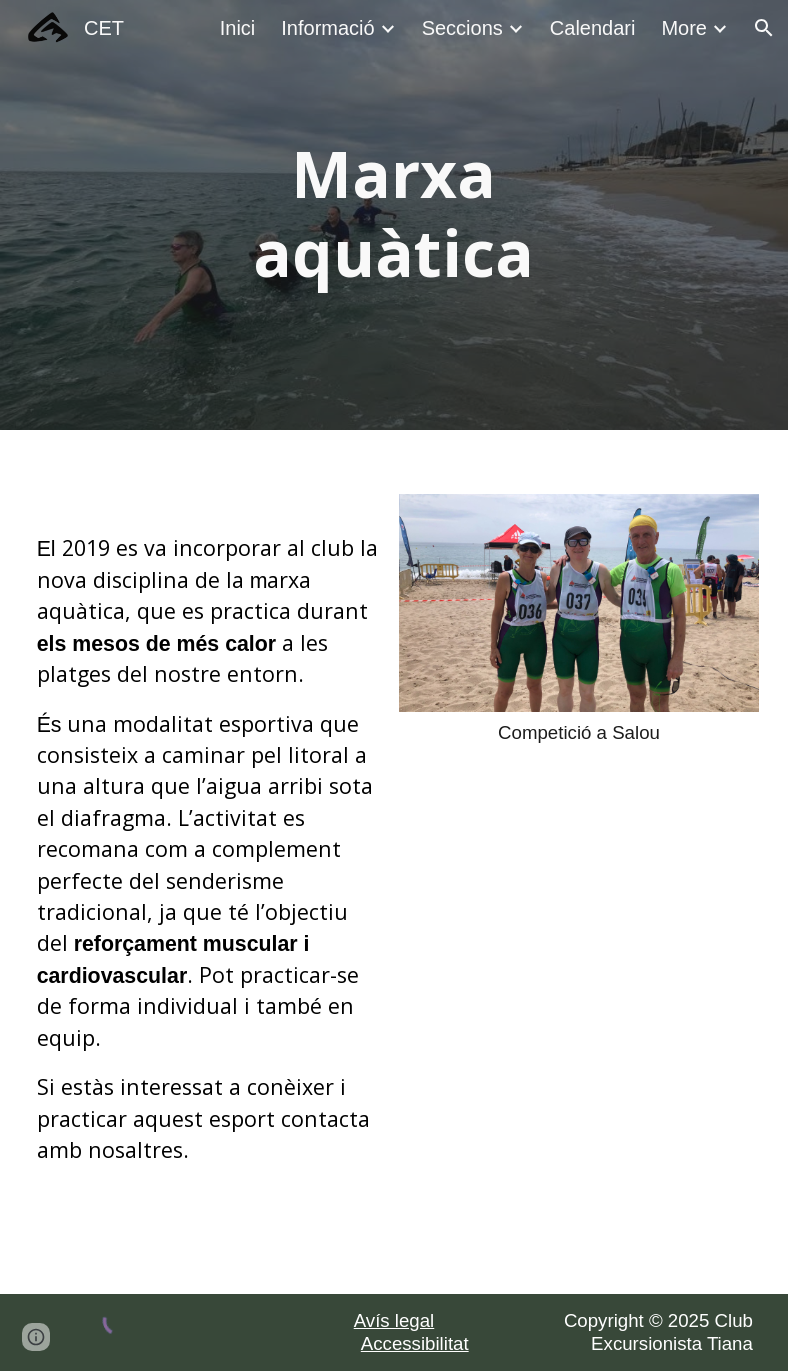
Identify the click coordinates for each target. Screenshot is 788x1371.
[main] (394, 215)
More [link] (684, 28)
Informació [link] (327, 28)
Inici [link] (238, 28)
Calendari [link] (593, 28)
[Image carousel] (579, 619)
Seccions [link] (462, 28)
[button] (764, 28)
